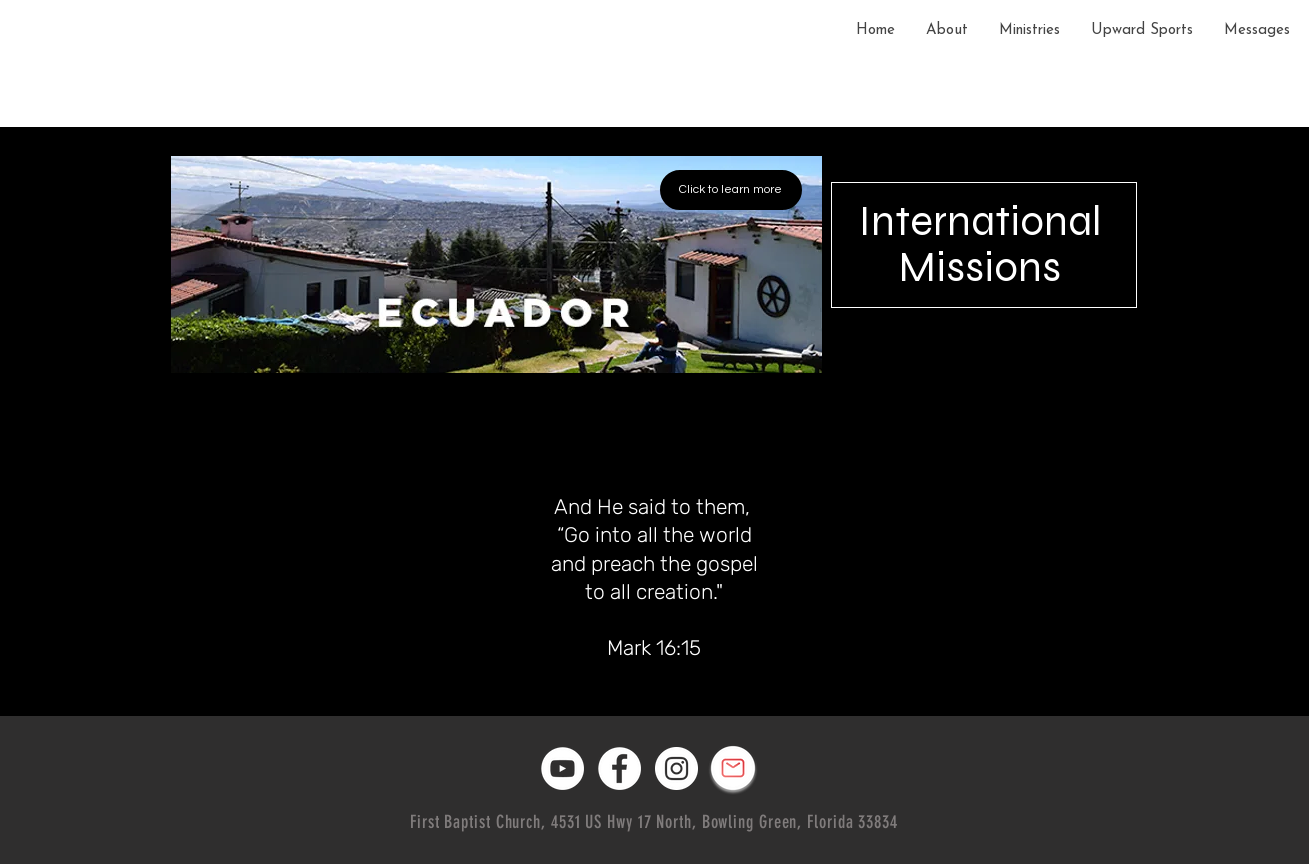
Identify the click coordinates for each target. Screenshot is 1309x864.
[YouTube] (562, 768)
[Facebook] (619, 768)
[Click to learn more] (731, 190)
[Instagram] (676, 768)
